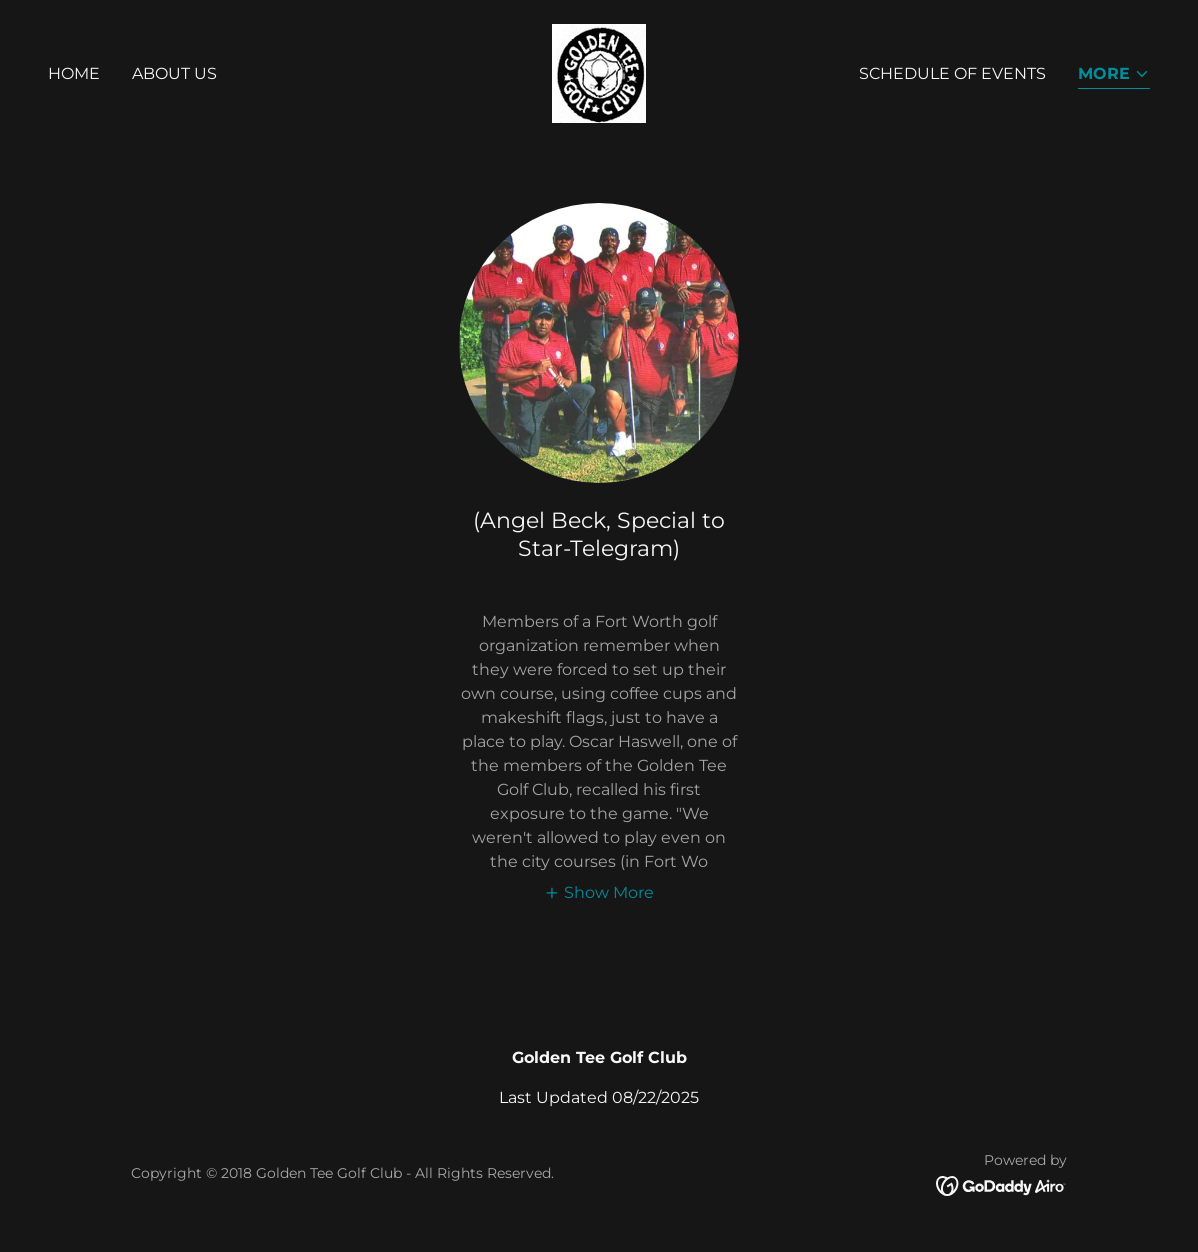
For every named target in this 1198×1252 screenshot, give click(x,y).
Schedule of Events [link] (952, 73)
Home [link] (74, 73)
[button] (1114, 75)
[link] (599, 72)
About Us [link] (174, 73)
